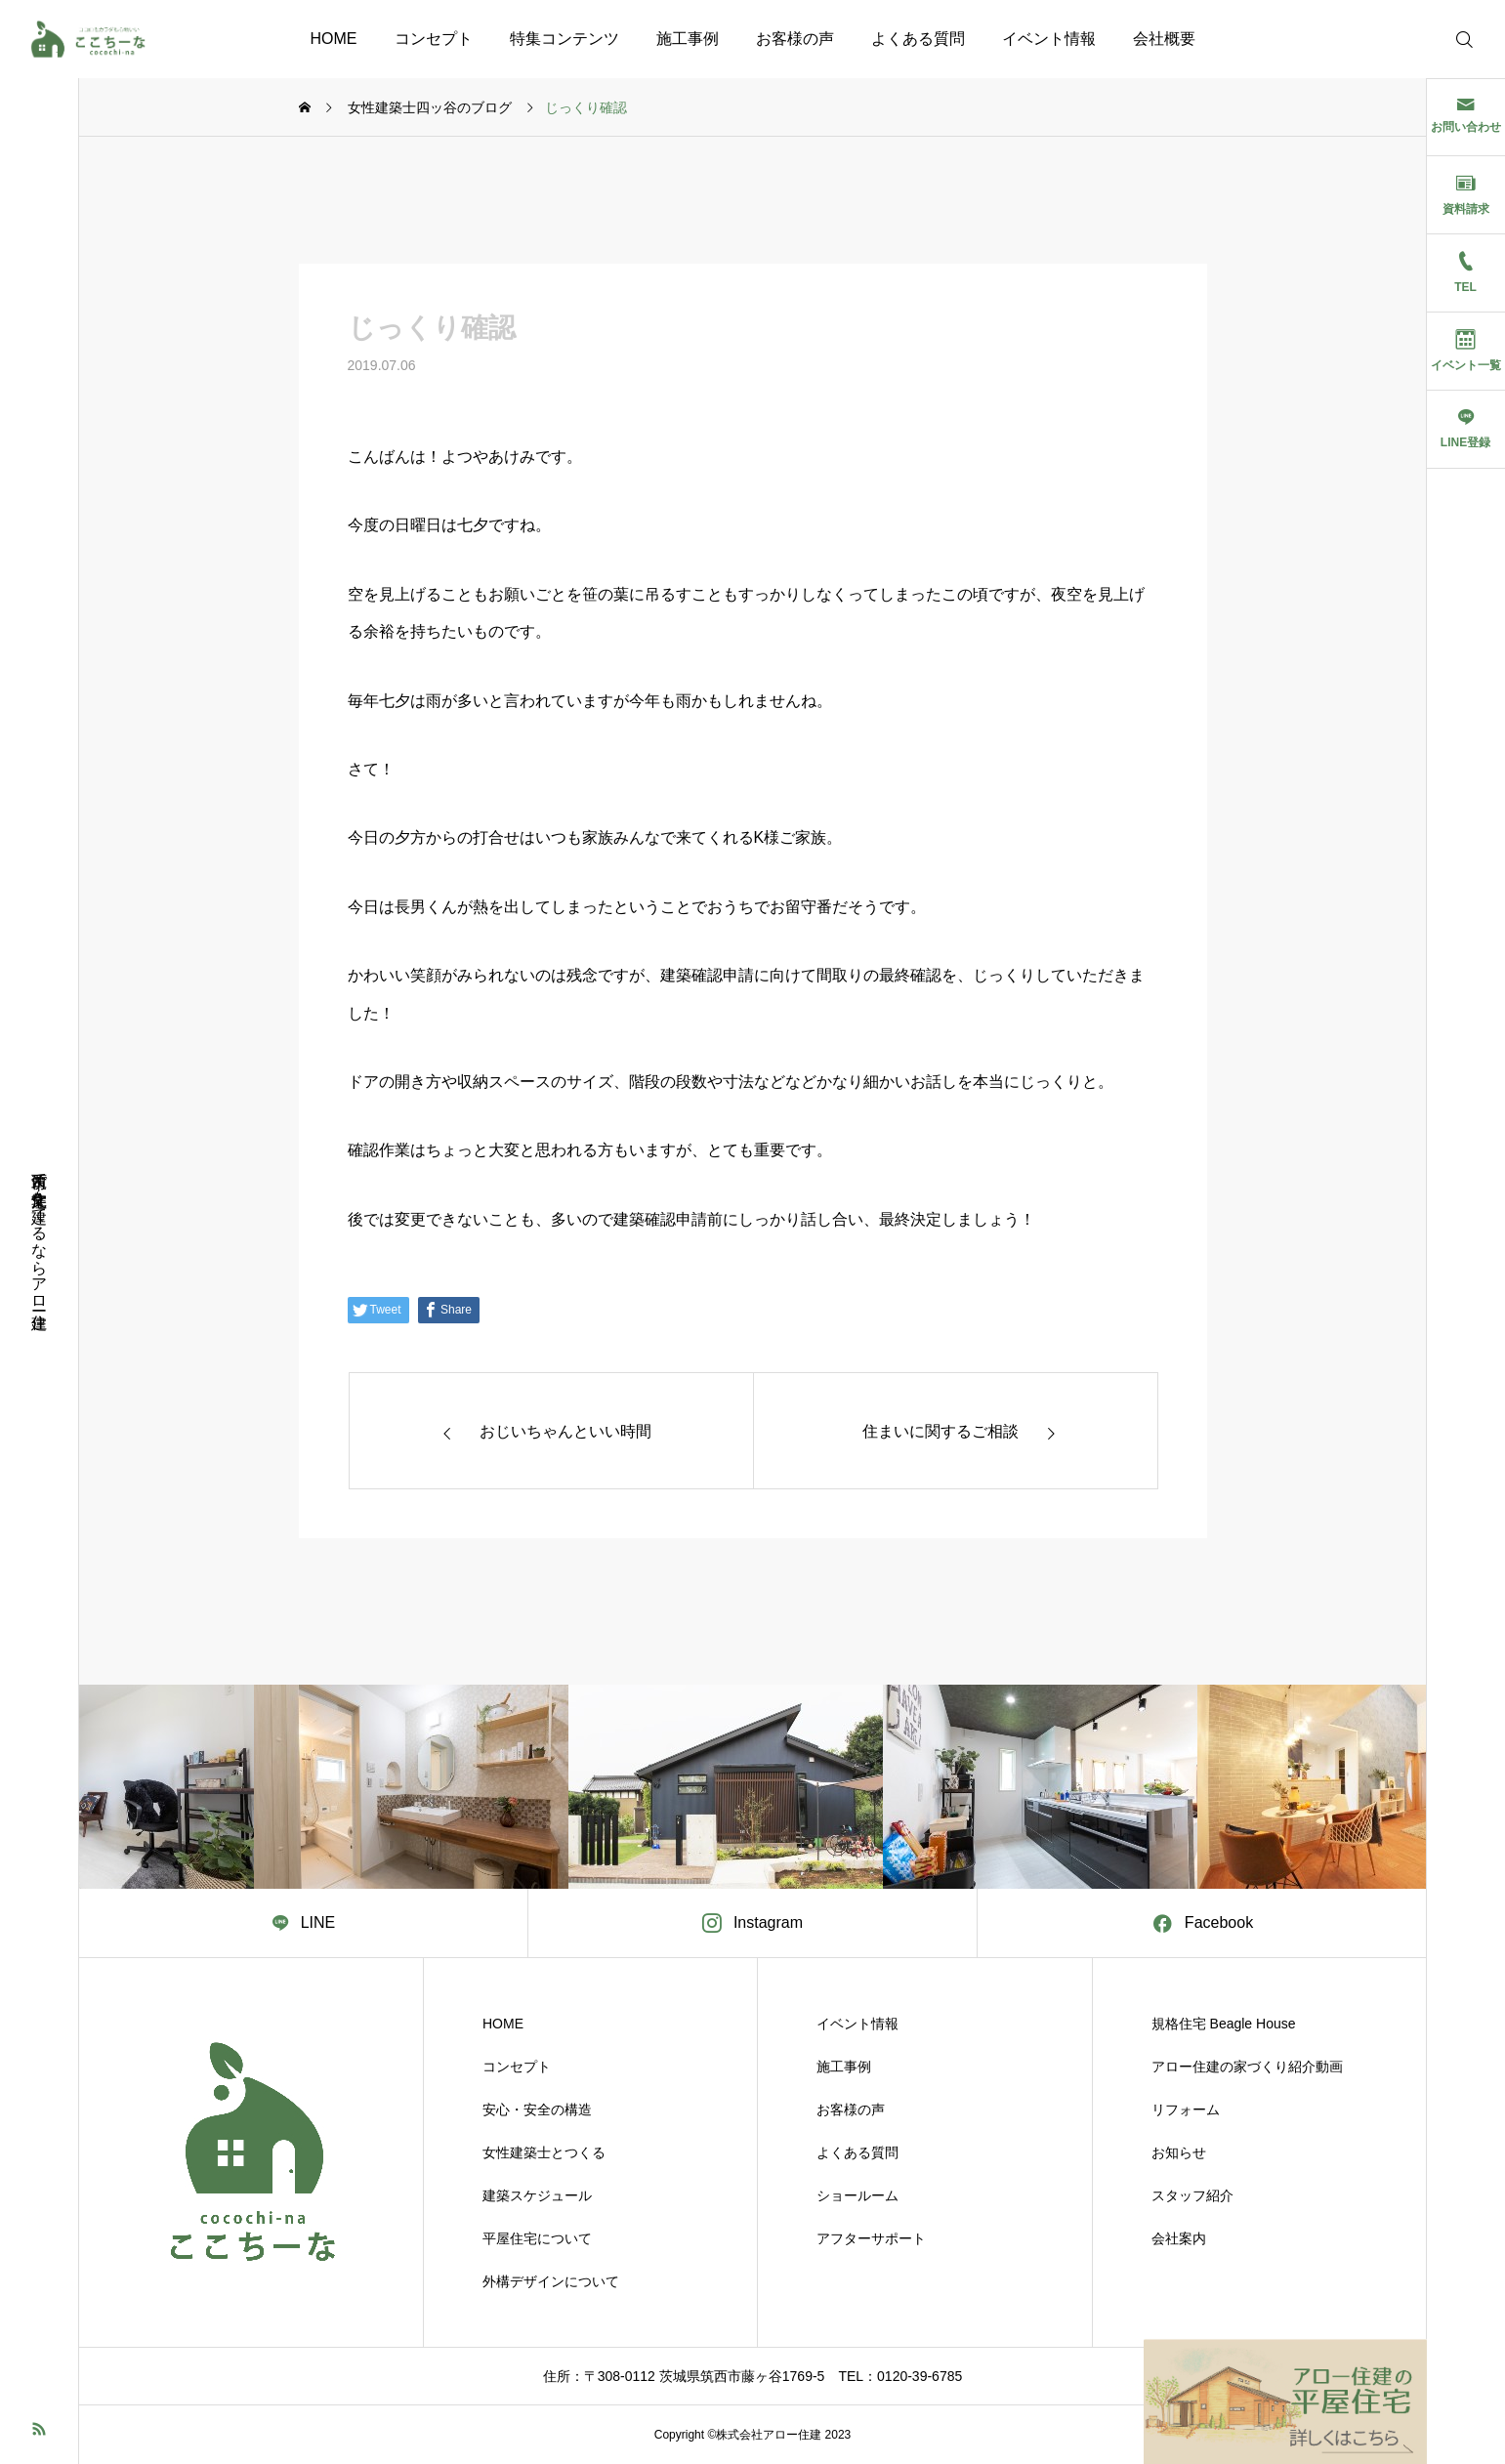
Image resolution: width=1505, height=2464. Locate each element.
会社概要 (1164, 38)
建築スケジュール (537, 2195)
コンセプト (434, 38)
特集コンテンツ (564, 38)
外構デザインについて (550, 2281)
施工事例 (687, 38)
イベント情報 (1049, 38)
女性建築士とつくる (544, 2152)
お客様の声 (795, 38)
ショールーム (857, 2195)
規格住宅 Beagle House (1223, 2023)
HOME (334, 38)
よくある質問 (918, 38)
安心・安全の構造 (537, 2109)
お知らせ (1178, 2152)
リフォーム (1185, 2109)
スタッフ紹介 (1192, 2195)
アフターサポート (871, 2238)
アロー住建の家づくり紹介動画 (1247, 2066)
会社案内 (1178, 2238)
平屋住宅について (537, 2238)
